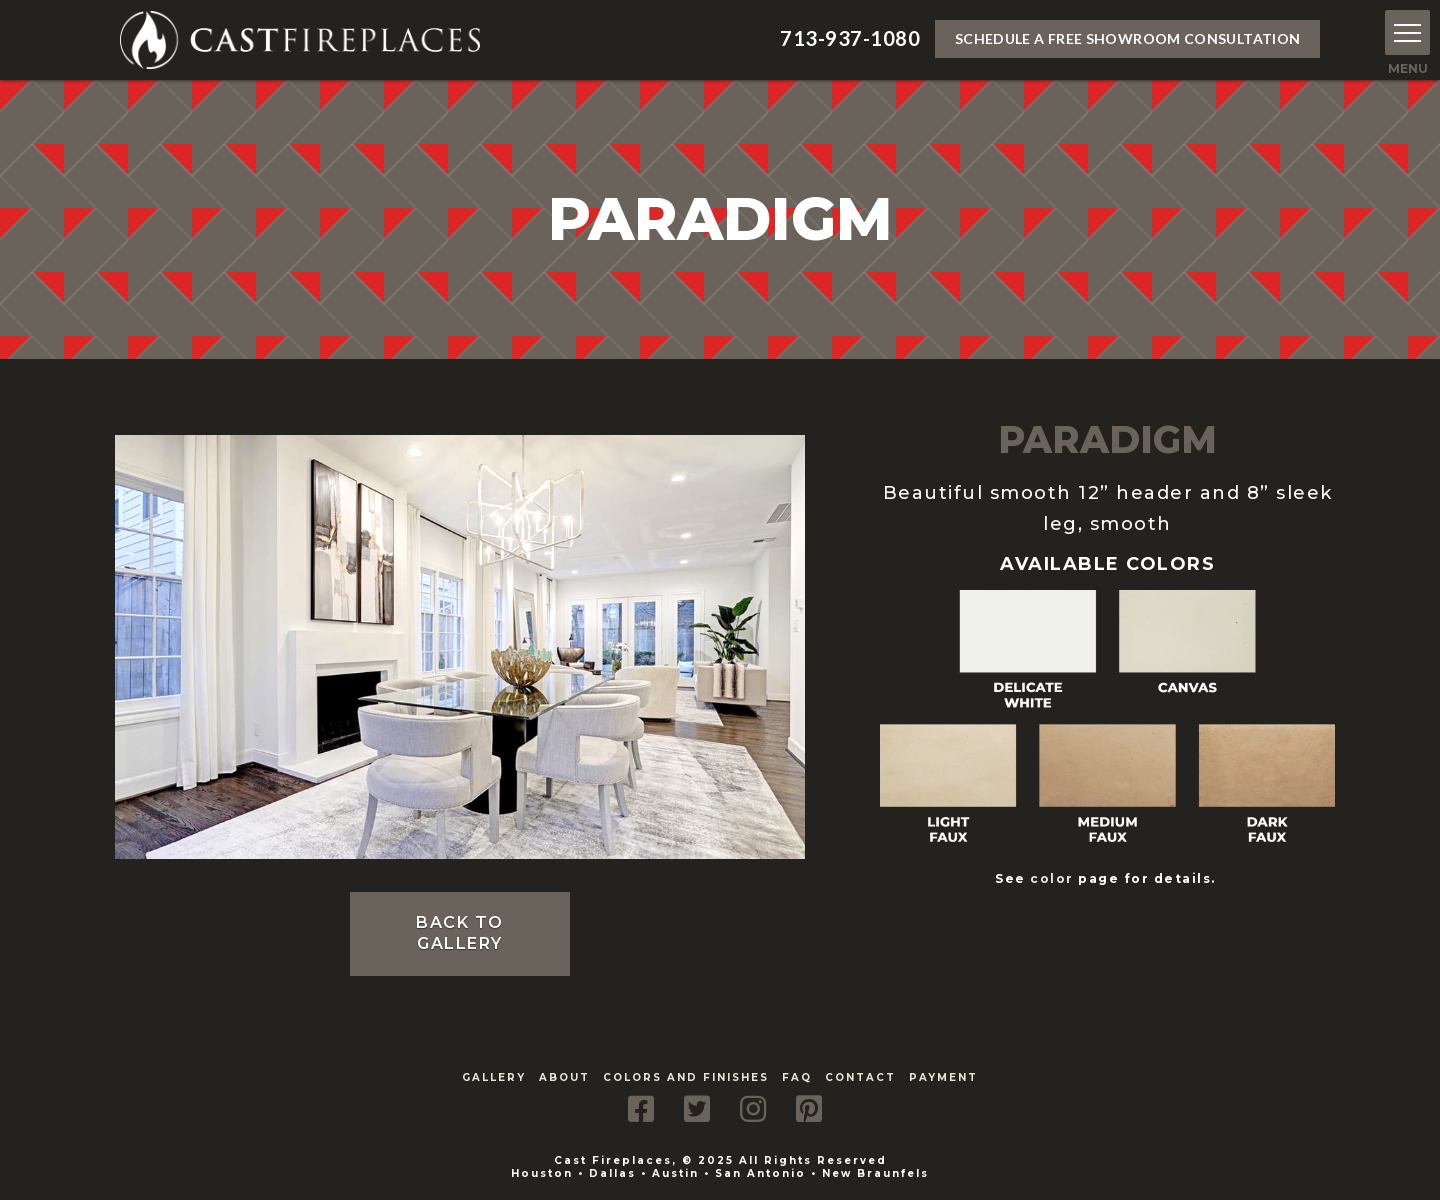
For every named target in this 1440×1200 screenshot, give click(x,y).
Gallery (494, 1077)
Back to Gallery (460, 933)
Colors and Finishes (686, 1077)
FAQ (797, 1077)
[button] (1407, 32)
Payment (943, 1077)
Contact (860, 1077)
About (564, 1077)
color (1052, 878)
